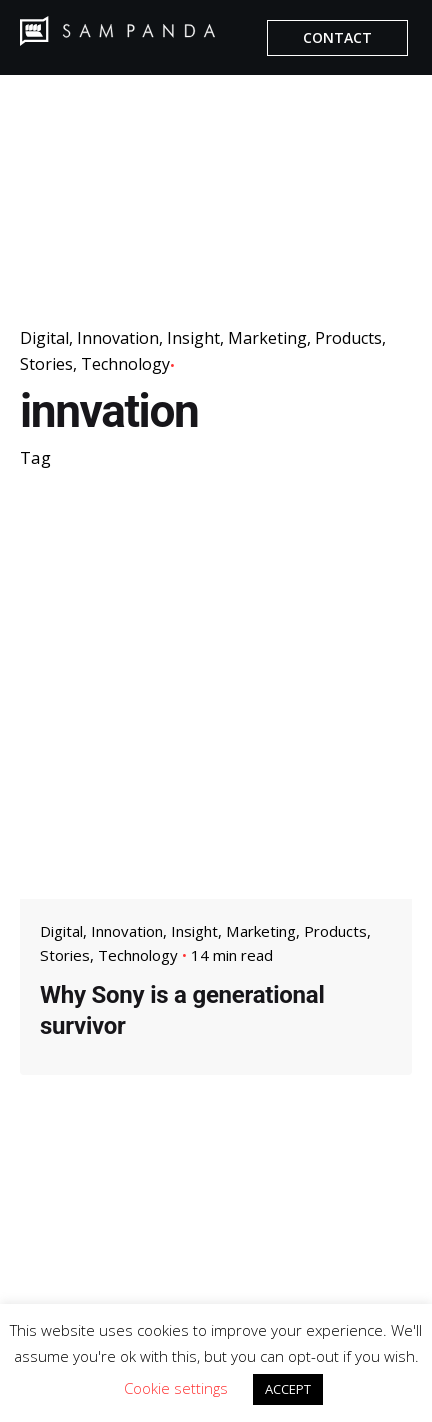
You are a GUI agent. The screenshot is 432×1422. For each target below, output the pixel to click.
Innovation (118, 338)
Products (348, 338)
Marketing (267, 338)
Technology (125, 364)
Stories (46, 364)
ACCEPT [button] (288, 1389)
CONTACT (337, 37)
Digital (44, 338)
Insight (193, 338)
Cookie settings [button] (176, 1388)
